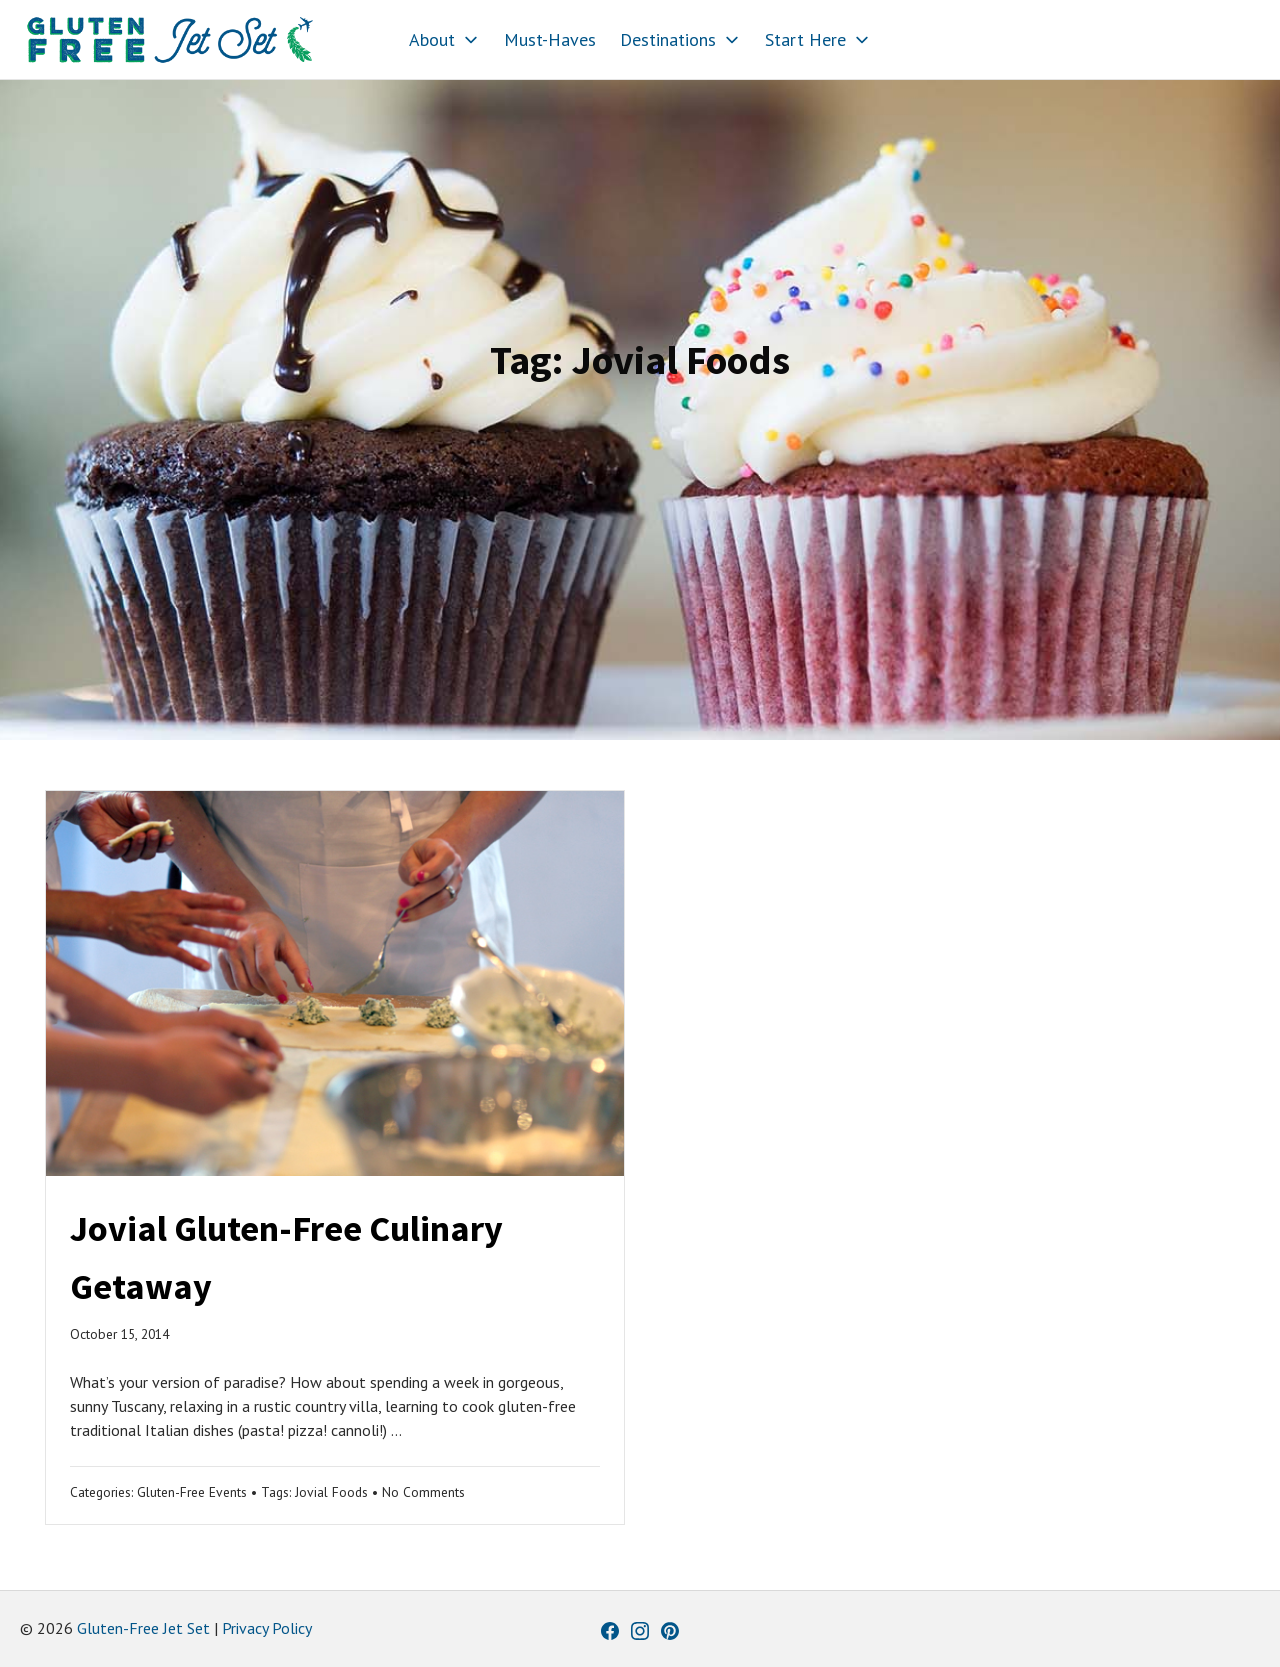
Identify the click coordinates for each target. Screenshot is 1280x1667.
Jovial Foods (331, 1492)
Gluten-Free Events (192, 1492)
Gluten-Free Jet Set (143, 1628)
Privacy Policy (267, 1628)
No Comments (423, 1492)
